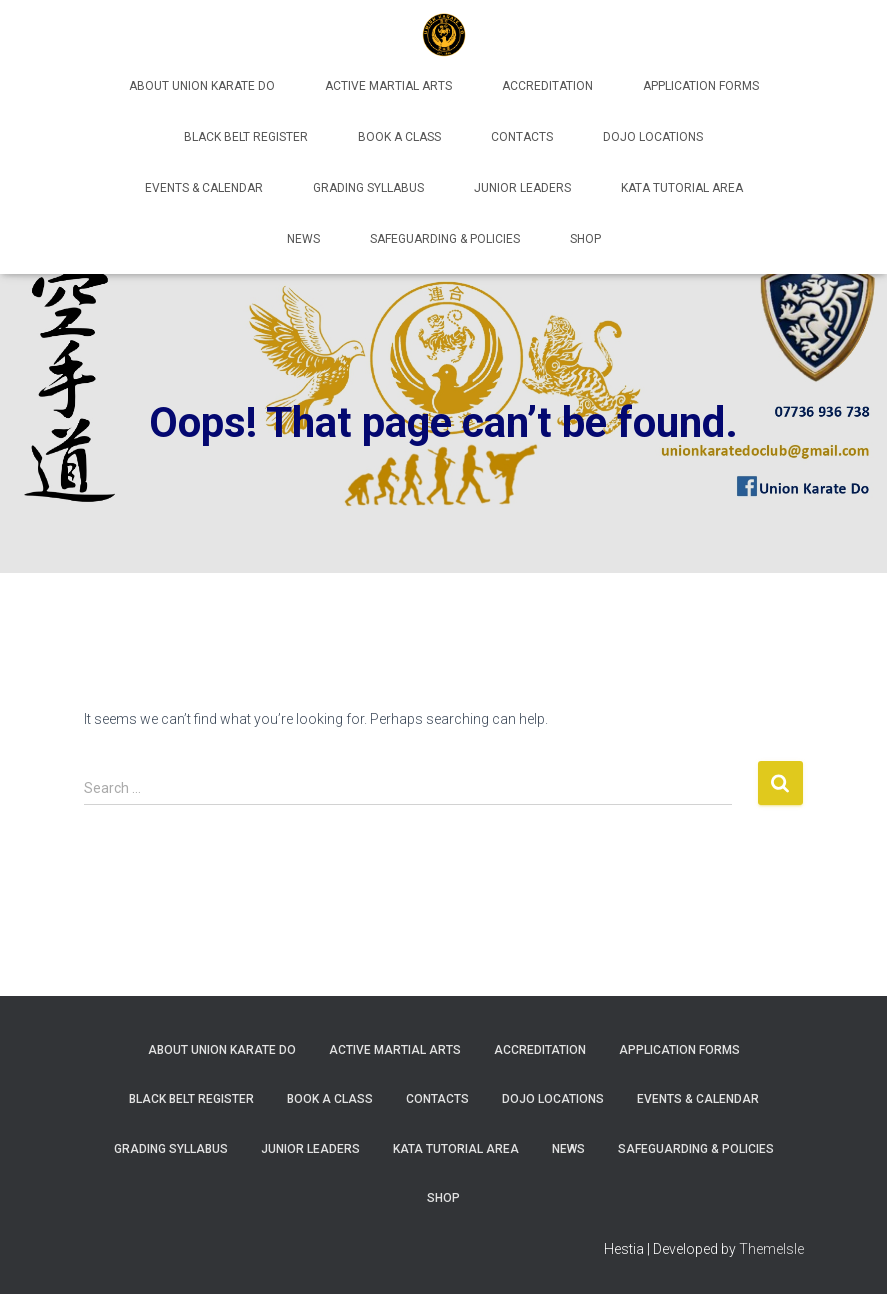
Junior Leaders (522, 188)
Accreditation (547, 86)
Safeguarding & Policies (445, 239)
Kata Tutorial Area (682, 188)
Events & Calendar (204, 188)
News (303, 239)
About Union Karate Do (202, 86)
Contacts (522, 137)
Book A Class (399, 137)
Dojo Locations (653, 137)
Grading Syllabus (368, 188)
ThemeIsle (771, 1249)
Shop (585, 239)
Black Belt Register (246, 137)
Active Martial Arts (388, 86)
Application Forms (701, 86)
